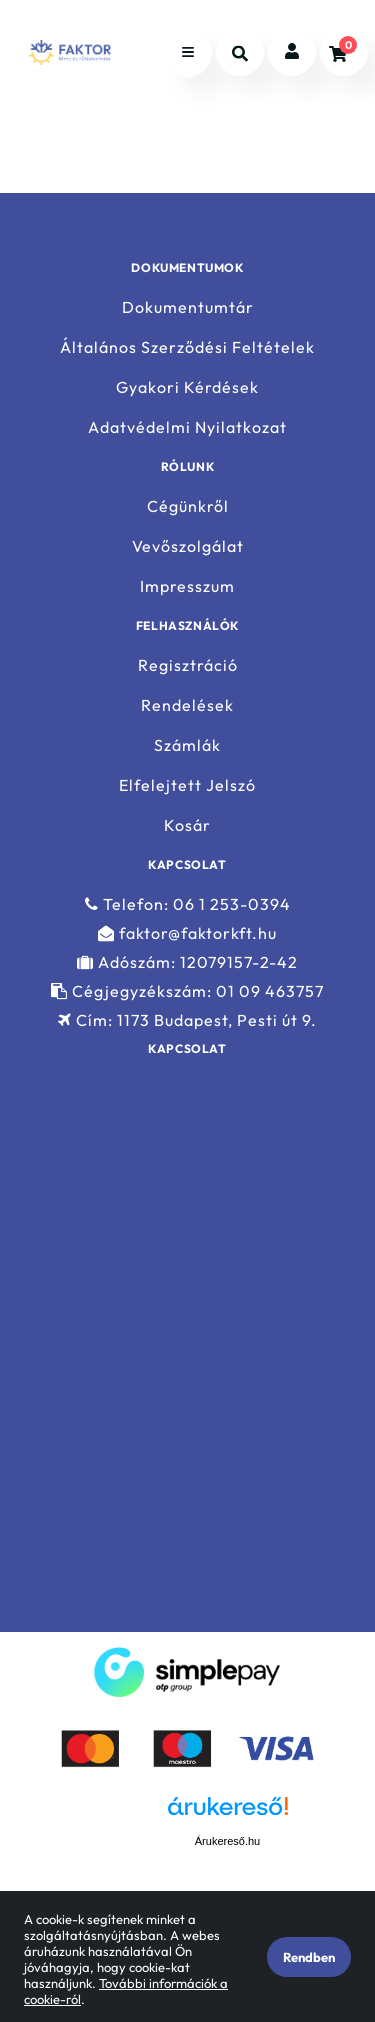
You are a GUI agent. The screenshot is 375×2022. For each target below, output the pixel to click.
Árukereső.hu (227, 1841)
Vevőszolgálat (188, 546)
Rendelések (187, 705)
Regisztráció (188, 665)
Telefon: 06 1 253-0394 (188, 904)
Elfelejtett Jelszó (187, 785)
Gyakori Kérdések (187, 387)
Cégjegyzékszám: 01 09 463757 (187, 991)
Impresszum (187, 586)
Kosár (187, 825)
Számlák (187, 745)
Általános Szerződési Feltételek (187, 347)
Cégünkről (188, 506)
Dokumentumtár (188, 307)
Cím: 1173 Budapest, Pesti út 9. (187, 1020)
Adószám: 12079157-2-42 (187, 962)
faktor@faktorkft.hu (187, 933)
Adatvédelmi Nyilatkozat (187, 427)
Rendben (309, 1957)
